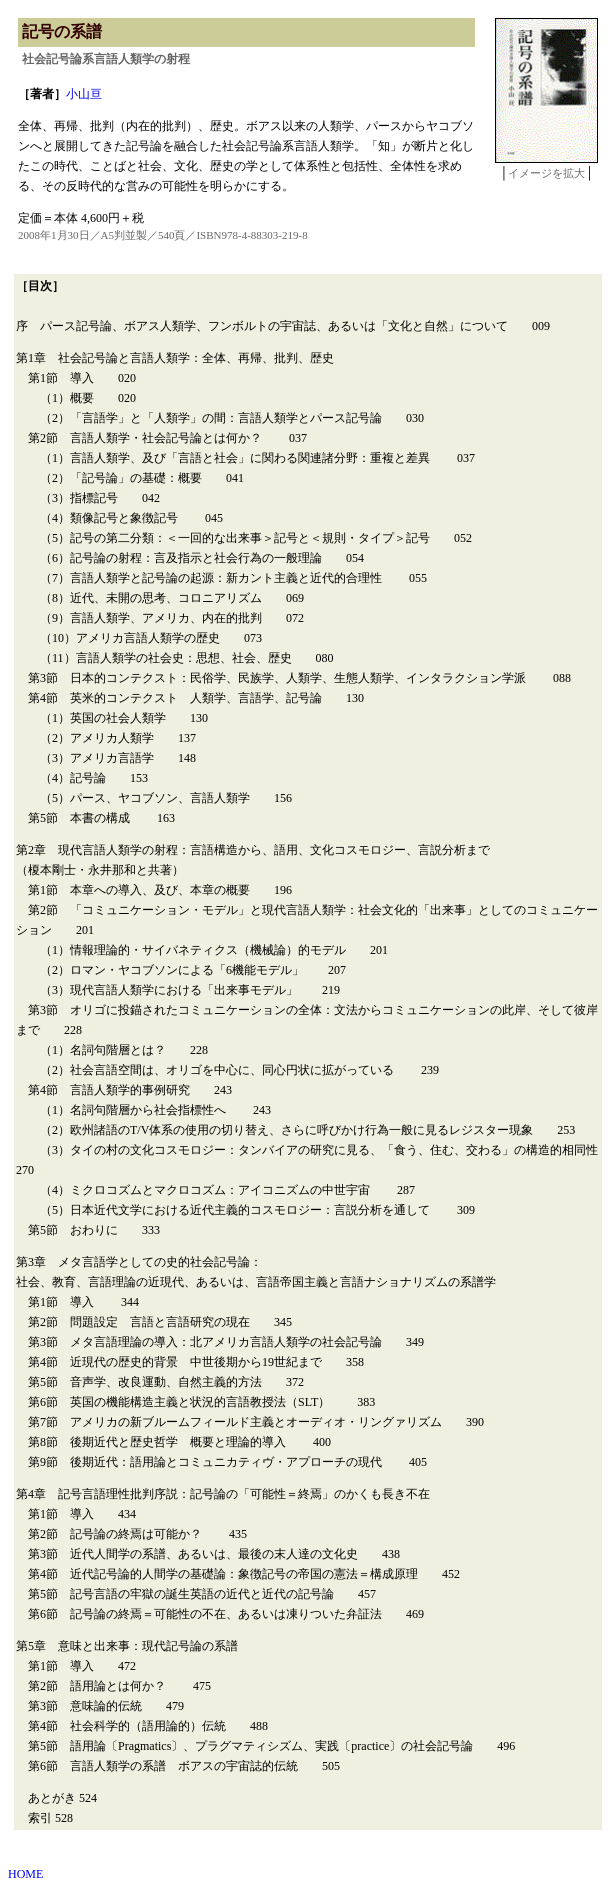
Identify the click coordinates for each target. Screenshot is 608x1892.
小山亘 (84, 94)
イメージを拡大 (546, 173)
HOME (25, 1874)
